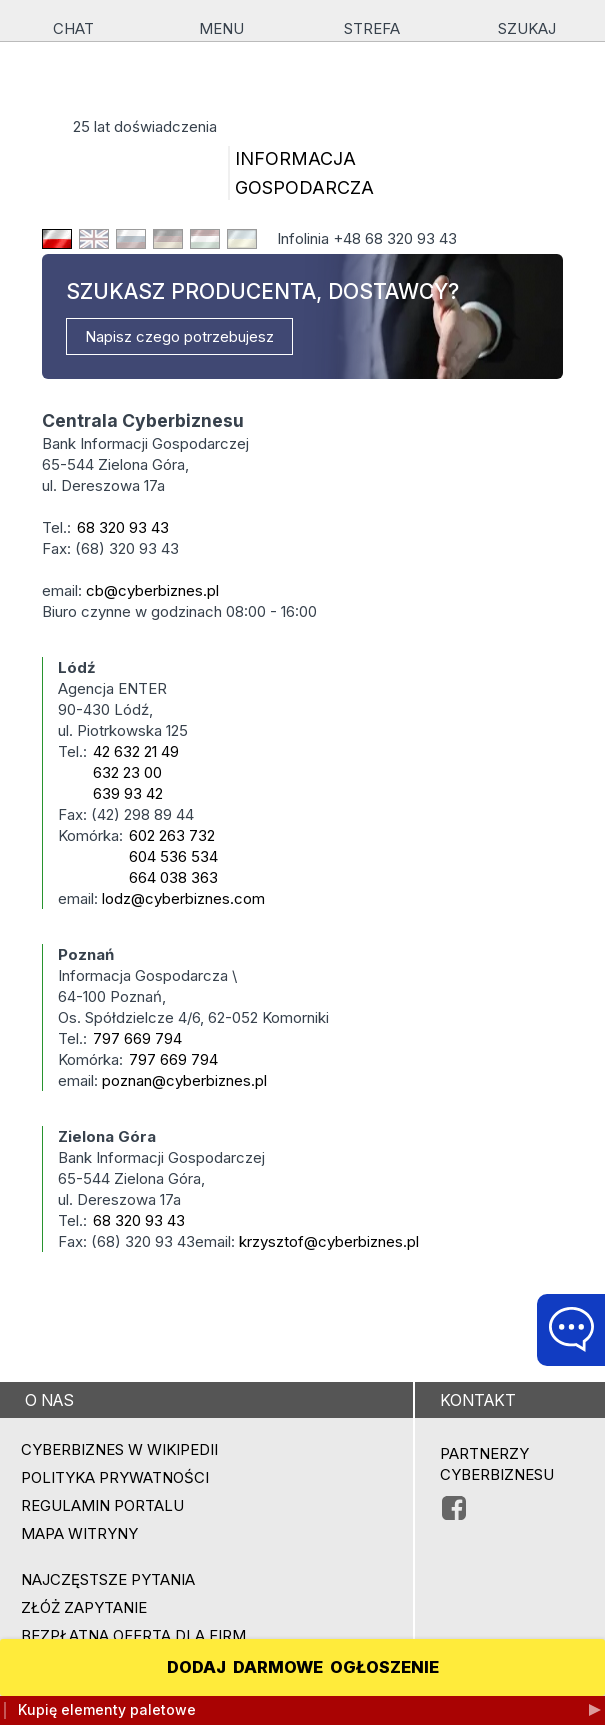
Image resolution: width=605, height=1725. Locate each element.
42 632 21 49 (136, 751)
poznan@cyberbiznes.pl (184, 1080)
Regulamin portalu (102, 1505)
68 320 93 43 (123, 527)
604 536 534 (173, 856)
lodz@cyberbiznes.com (183, 898)
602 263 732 (172, 835)
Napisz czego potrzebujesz (179, 336)
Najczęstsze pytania (108, 1579)
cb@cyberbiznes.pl (152, 590)
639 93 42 (128, 793)
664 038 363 (173, 877)
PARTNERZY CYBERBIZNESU (497, 1464)
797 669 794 (137, 1038)
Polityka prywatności (115, 1477)
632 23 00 (127, 772)
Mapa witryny (79, 1533)
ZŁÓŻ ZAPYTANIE (84, 1607)
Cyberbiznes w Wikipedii (119, 1449)
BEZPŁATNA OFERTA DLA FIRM (133, 1635)
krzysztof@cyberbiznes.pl (329, 1241)
